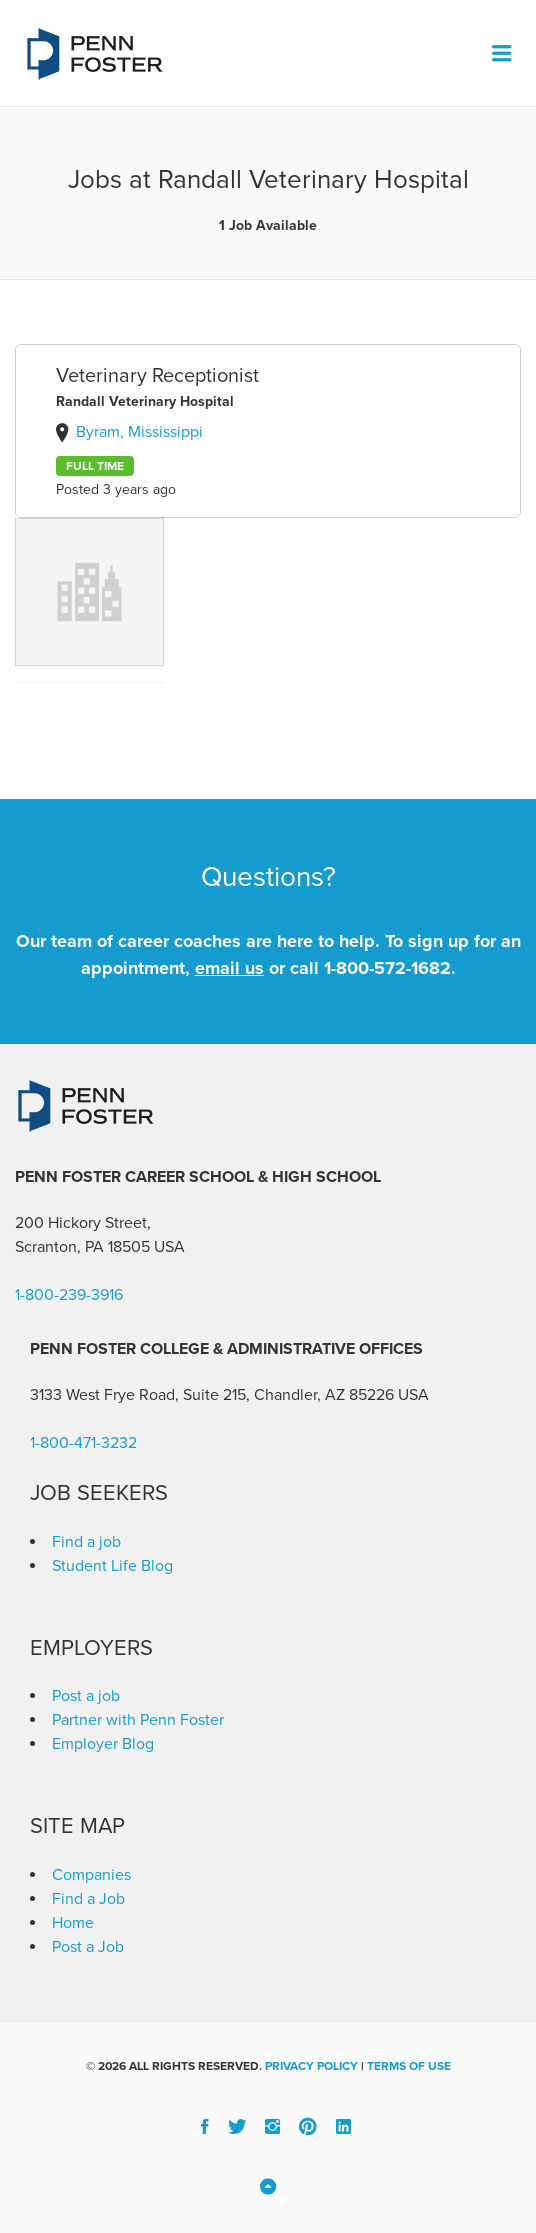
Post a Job (88, 1947)
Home (73, 1923)
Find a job (86, 1542)
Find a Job (88, 1899)
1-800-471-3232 (83, 1443)
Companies (91, 1875)
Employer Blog (103, 1744)
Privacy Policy (311, 2066)
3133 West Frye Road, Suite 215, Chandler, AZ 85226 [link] (212, 1395)
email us (229, 968)
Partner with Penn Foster (138, 1720)
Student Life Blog (112, 1566)
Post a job (86, 1696)
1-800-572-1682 (387, 968)
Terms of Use (409, 2066)
